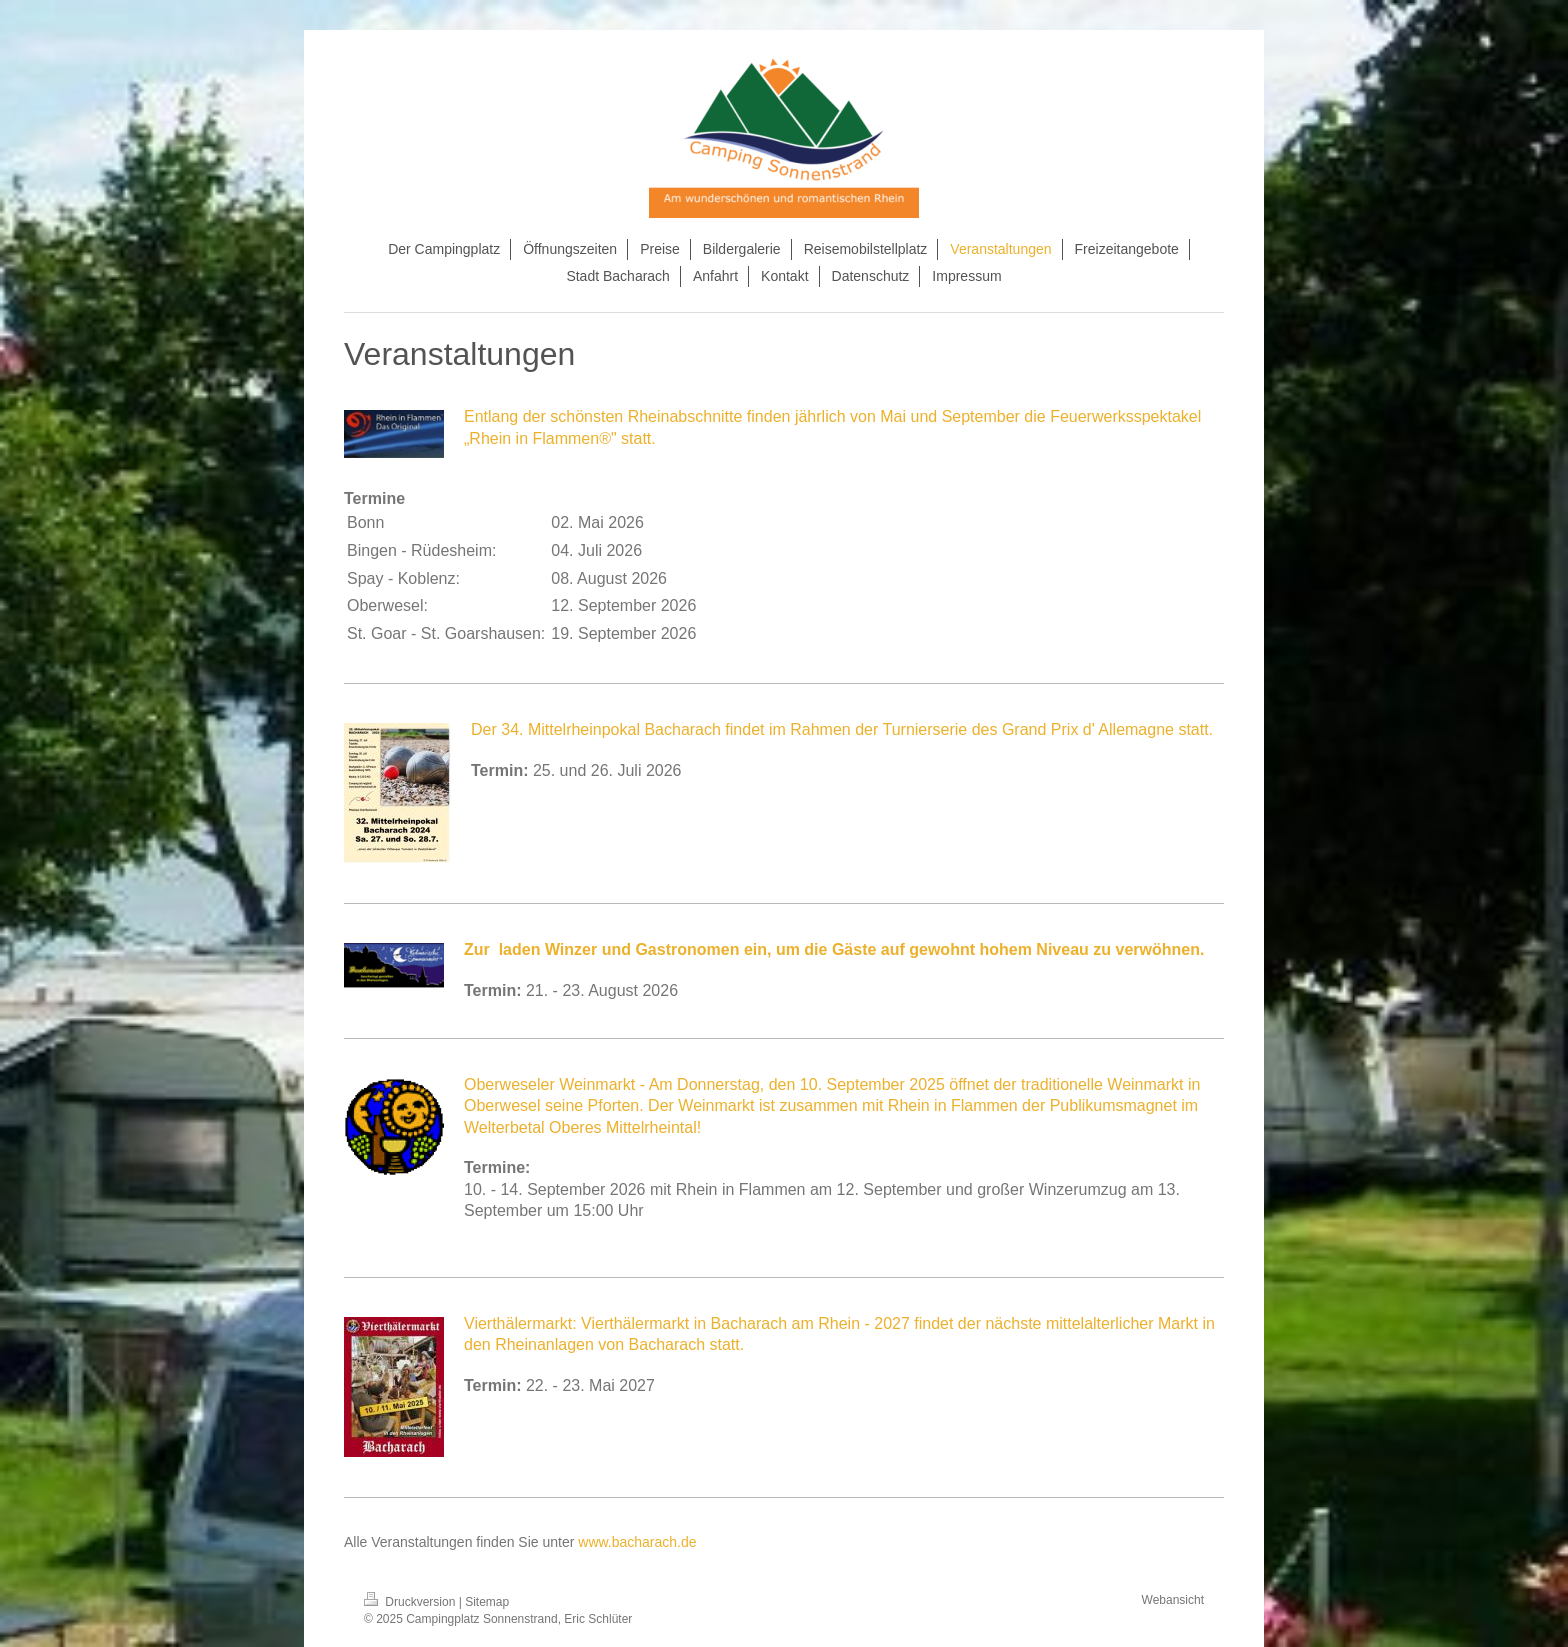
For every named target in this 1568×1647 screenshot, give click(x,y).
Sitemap (487, 1602)
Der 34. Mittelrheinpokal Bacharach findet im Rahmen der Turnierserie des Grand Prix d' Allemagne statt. (842, 729)
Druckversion (411, 1602)
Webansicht (1173, 1600)
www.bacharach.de (637, 1542)
